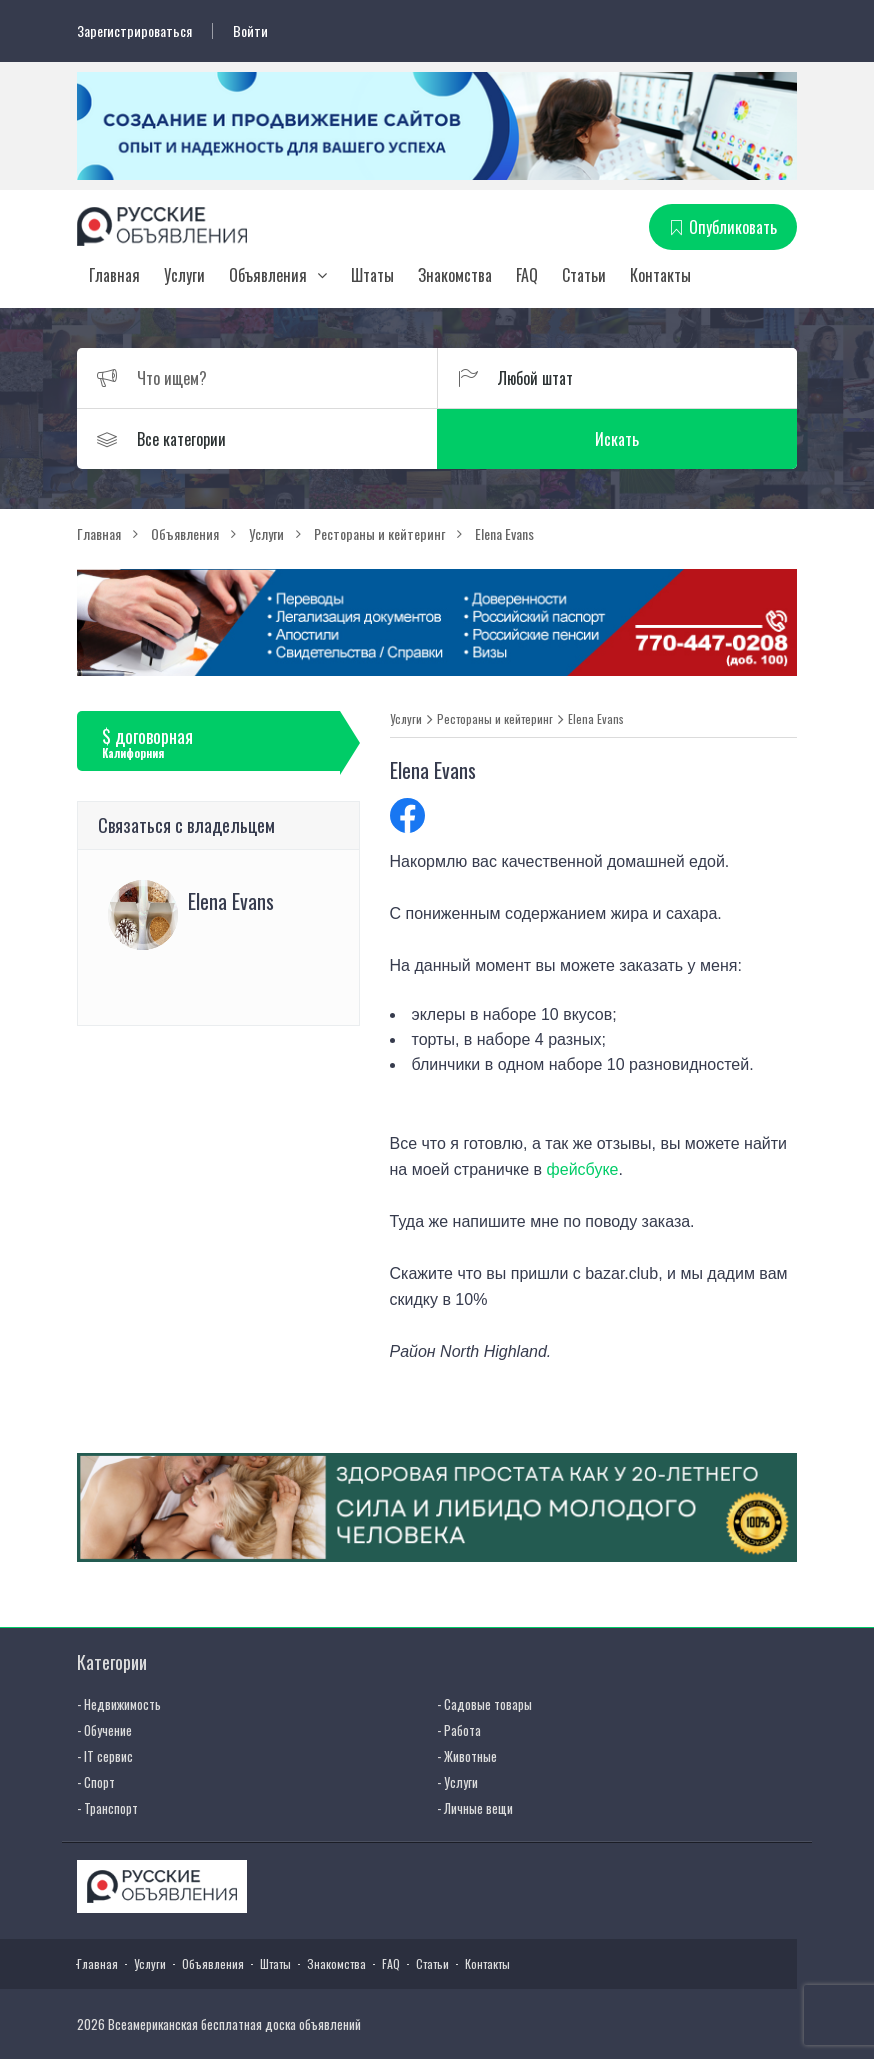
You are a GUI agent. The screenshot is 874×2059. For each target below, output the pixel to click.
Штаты (372, 275)
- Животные (467, 1756)
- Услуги (457, 1782)
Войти (250, 31)
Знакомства (455, 275)
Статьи (584, 275)
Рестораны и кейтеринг (495, 719)
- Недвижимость (119, 1704)
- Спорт (96, 1782)
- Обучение (104, 1730)
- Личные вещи (475, 1808)
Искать (617, 439)
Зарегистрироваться (134, 31)
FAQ (527, 275)
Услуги (184, 275)
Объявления (268, 275)
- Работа (459, 1730)
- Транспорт (107, 1808)
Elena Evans (596, 719)
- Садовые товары (484, 1704)
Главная (114, 275)
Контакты (660, 275)
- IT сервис (105, 1756)
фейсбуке (583, 1169)
